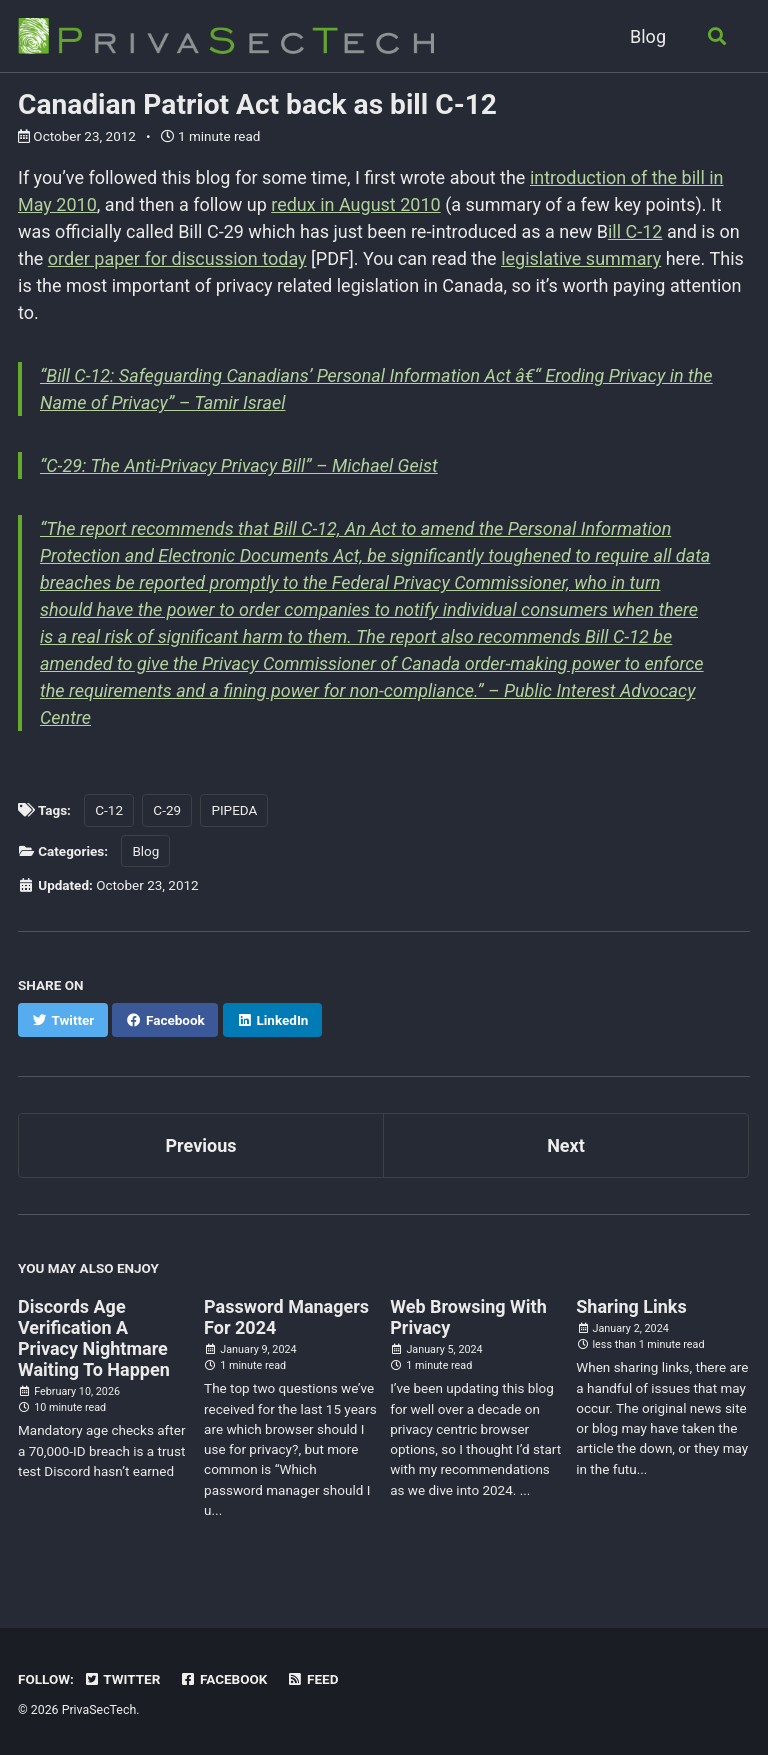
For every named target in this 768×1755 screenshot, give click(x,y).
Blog (648, 36)
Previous (201, 1145)
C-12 (109, 810)
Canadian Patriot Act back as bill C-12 (257, 104)
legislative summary (581, 258)
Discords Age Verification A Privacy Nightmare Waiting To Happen (94, 1338)
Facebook (224, 1679)
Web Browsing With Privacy (468, 1317)
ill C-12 (635, 231)
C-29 (167, 810)
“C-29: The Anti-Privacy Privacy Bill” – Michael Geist (239, 465)
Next (566, 1145)
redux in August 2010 (355, 204)
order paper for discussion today (177, 258)
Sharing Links (631, 1306)
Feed (313, 1679)
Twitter (121, 1679)
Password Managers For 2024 (286, 1317)
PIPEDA (234, 810)
